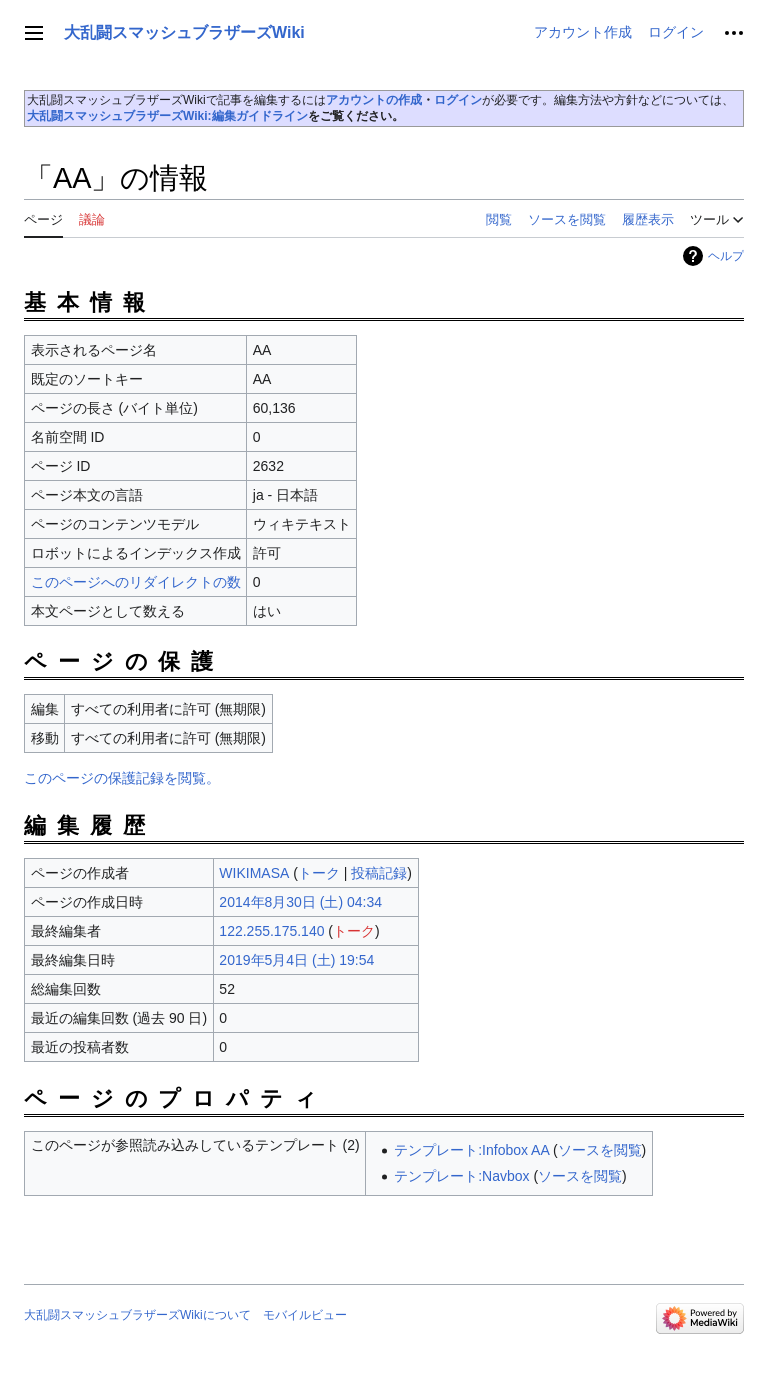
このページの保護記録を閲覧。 (122, 778)
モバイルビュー (305, 1315)
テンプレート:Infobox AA (471, 1150)
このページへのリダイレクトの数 (136, 582)
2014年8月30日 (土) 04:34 (300, 902)
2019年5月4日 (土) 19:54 (296, 960)
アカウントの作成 (374, 100)
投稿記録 (379, 873)
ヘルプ (726, 256)
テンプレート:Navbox (461, 1176)
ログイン (458, 100)
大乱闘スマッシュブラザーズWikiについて (137, 1315)
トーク (319, 873)
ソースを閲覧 (600, 1150)
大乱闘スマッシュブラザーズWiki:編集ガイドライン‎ (167, 116)
